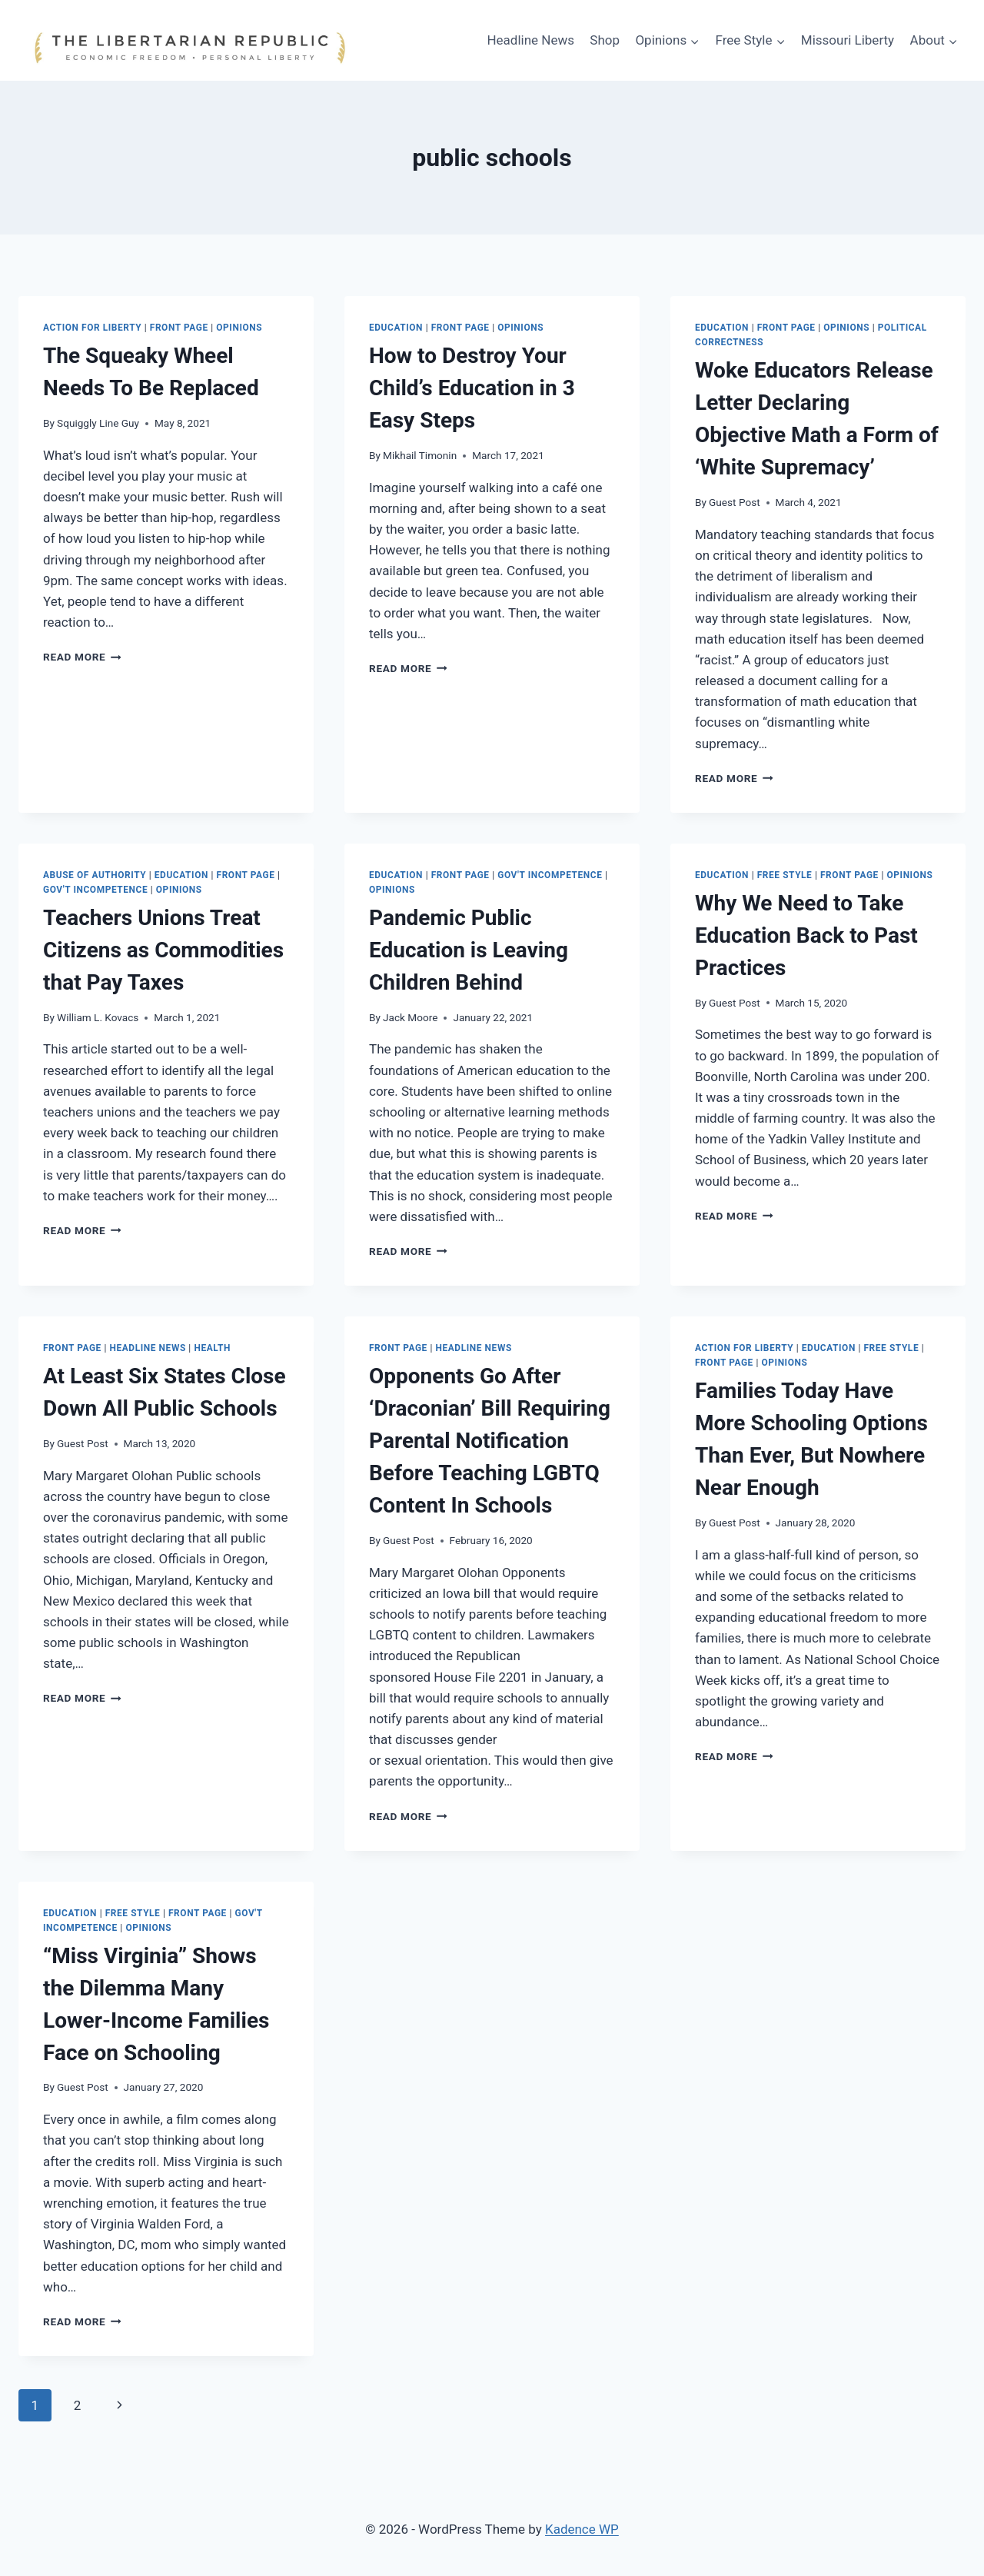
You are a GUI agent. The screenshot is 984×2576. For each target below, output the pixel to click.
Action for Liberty (92, 327)
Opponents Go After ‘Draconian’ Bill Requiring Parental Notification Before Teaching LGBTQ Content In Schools (489, 1440)
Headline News (530, 40)
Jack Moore (410, 1017)
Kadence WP (582, 2529)
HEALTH (212, 1348)
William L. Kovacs (97, 1017)
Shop (605, 40)
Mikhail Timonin (420, 455)
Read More (82, 657)
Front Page (179, 327)
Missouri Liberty (847, 40)
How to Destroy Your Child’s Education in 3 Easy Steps (472, 388)
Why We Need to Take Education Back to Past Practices (806, 935)
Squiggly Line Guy (98, 423)
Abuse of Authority (94, 875)
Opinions (239, 327)
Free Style (785, 875)
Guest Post (734, 502)
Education (396, 327)
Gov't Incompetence (95, 889)
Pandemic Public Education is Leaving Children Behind (468, 950)
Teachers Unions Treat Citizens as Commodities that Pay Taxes (163, 950)
